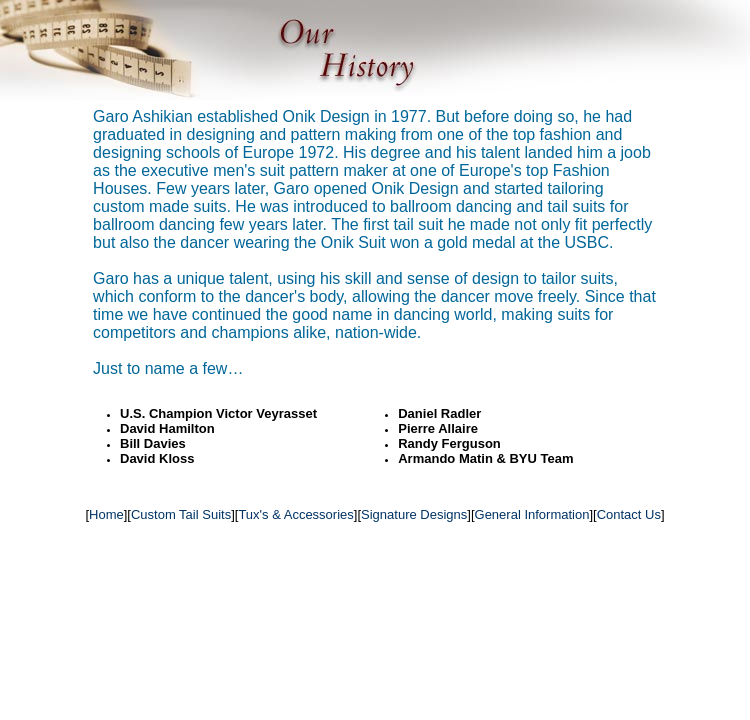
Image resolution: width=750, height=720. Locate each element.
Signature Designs (414, 514)
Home (106, 514)
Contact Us (629, 514)
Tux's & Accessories (295, 514)
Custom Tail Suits (181, 514)
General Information (532, 514)
